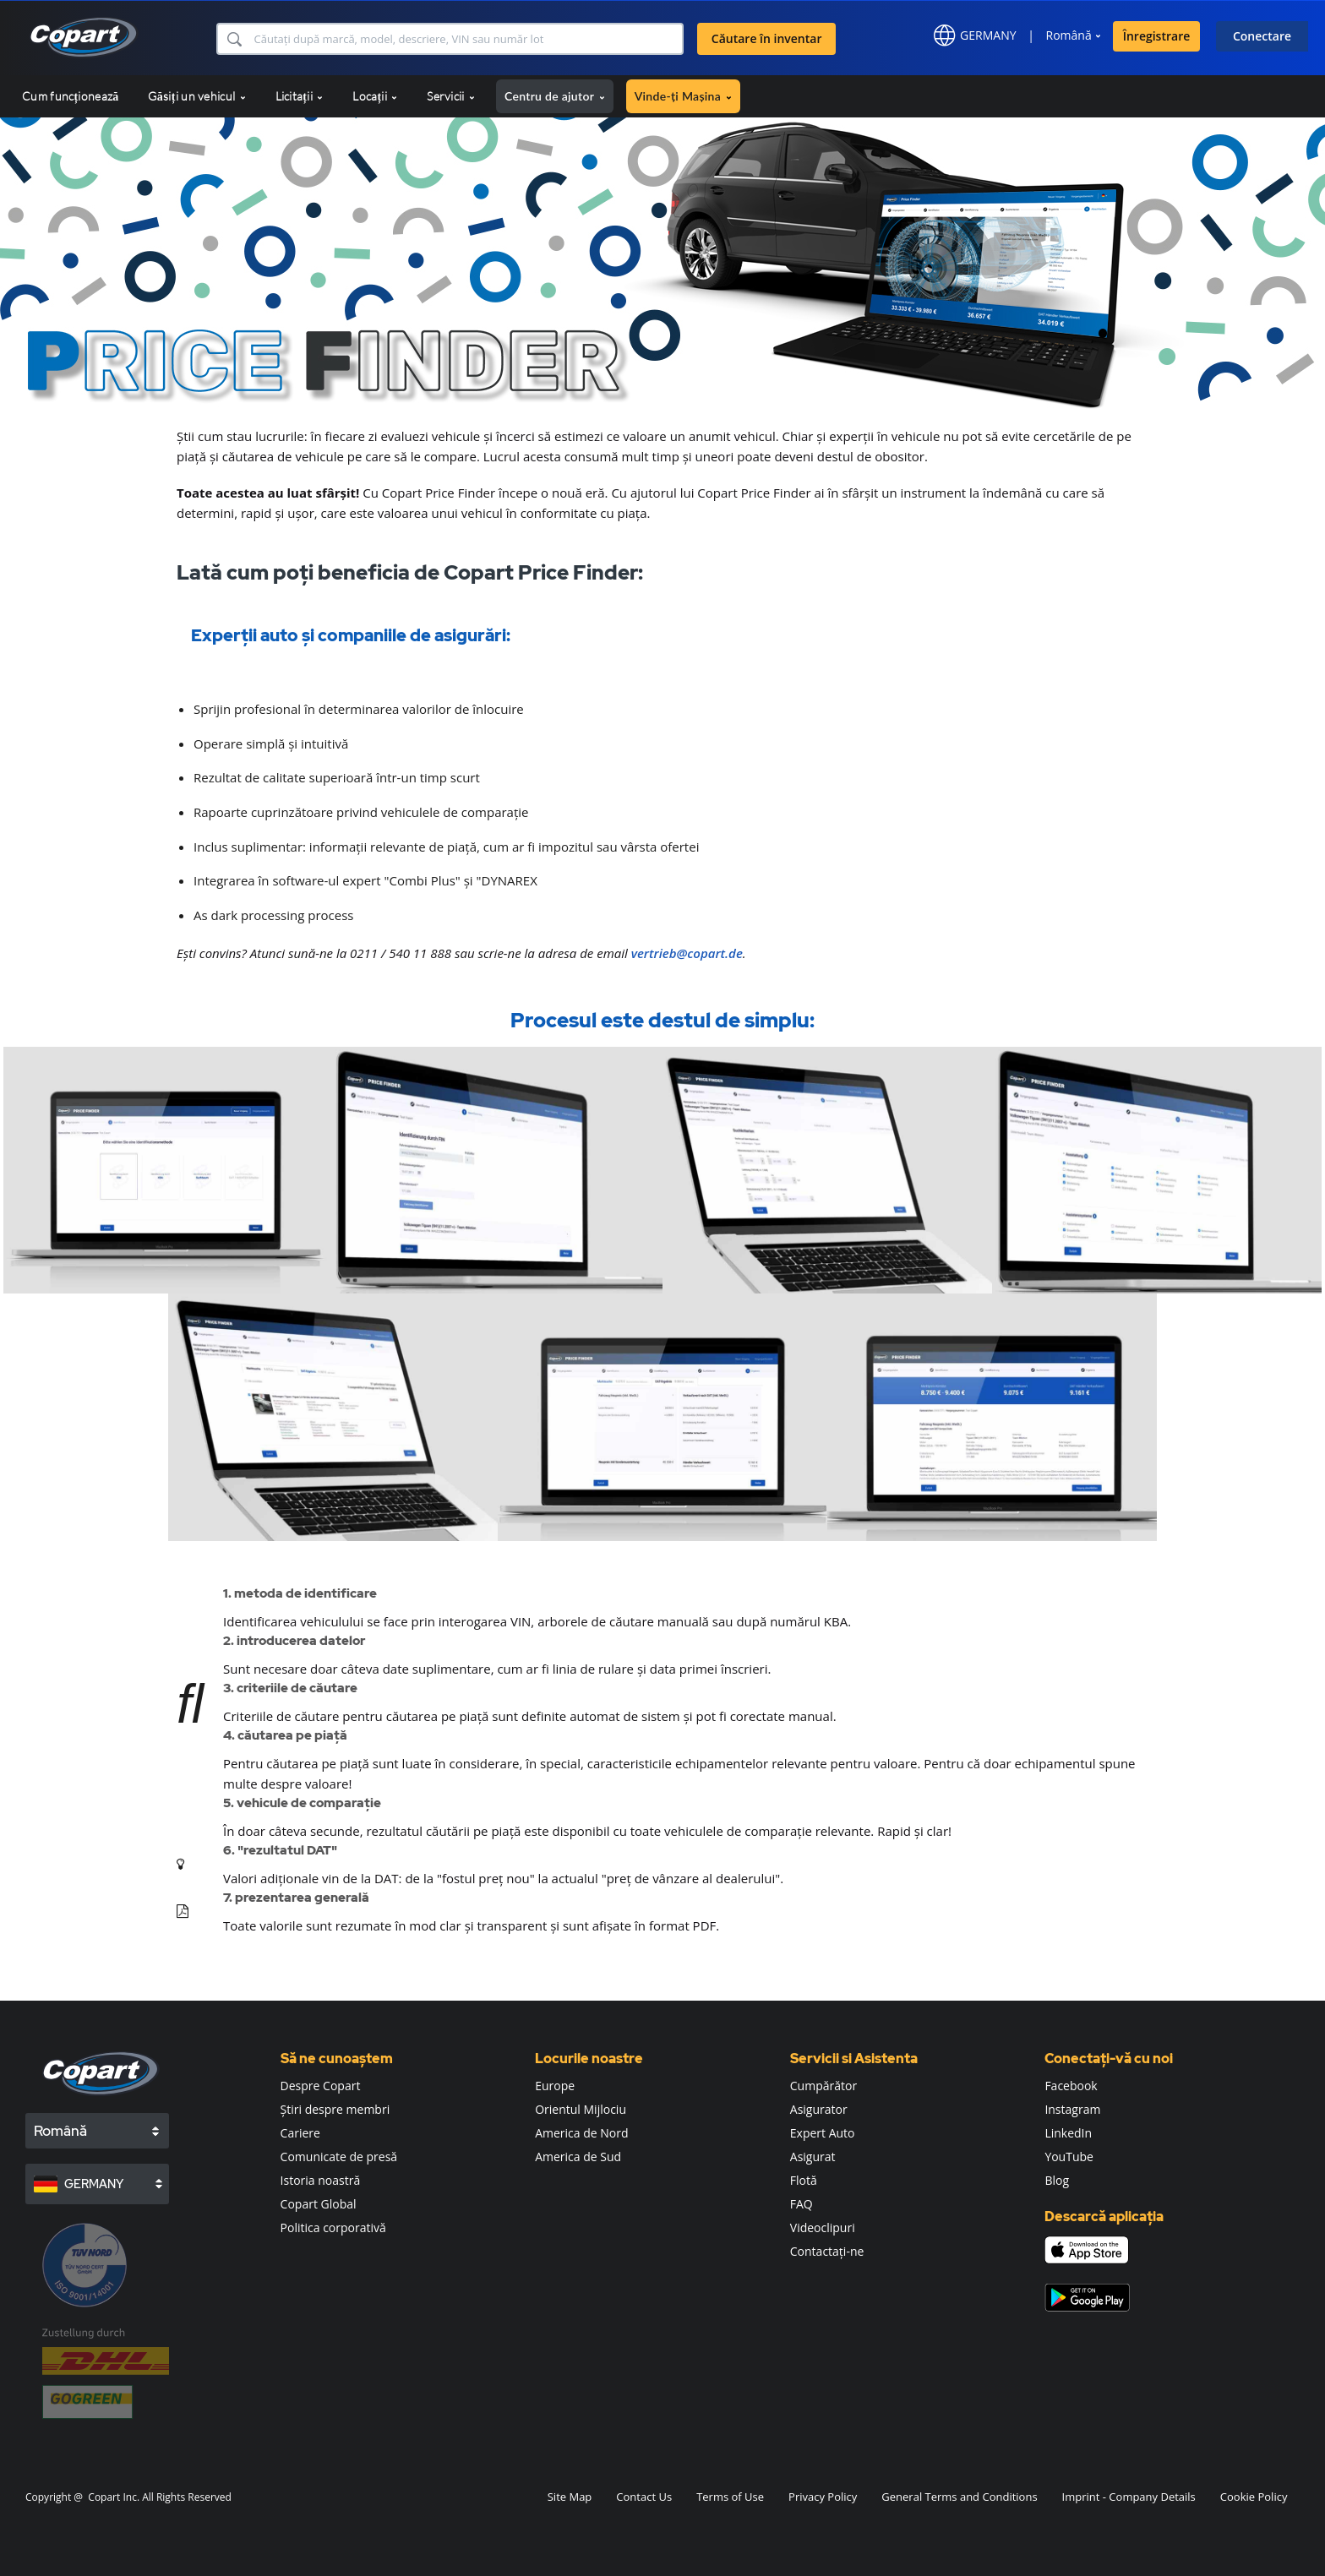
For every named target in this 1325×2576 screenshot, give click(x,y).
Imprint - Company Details (1129, 2496)
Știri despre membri (335, 2109)
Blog (1056, 2180)
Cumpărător (823, 2086)
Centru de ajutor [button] (554, 96)
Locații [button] (374, 96)
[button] (233, 39)
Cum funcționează (70, 96)
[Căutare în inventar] (467, 39)
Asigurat (813, 2156)
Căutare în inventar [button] (767, 38)
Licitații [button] (299, 96)
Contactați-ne (827, 2251)
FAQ (801, 2204)
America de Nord (581, 2133)
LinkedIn (1068, 2133)
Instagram (1072, 2109)
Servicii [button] (451, 96)
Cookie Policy (1254, 2496)
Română (1069, 35)
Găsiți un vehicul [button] (196, 96)
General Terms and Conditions (959, 2496)
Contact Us (644, 2496)
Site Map (570, 2496)
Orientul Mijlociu (580, 2109)
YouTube (1068, 2156)
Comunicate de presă (339, 2156)
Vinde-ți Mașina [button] (683, 96)
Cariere (300, 2133)
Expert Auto (822, 2133)
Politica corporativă (333, 2227)
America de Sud (578, 2156)
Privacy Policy (822, 2496)
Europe (555, 2086)
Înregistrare (1157, 36)
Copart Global (319, 2204)
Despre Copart (321, 2086)
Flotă (803, 2180)
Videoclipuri (822, 2227)
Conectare (1262, 36)
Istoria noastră (321, 2180)
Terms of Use (730, 2496)
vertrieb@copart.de (687, 953)
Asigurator (819, 2109)
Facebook (1070, 2086)
